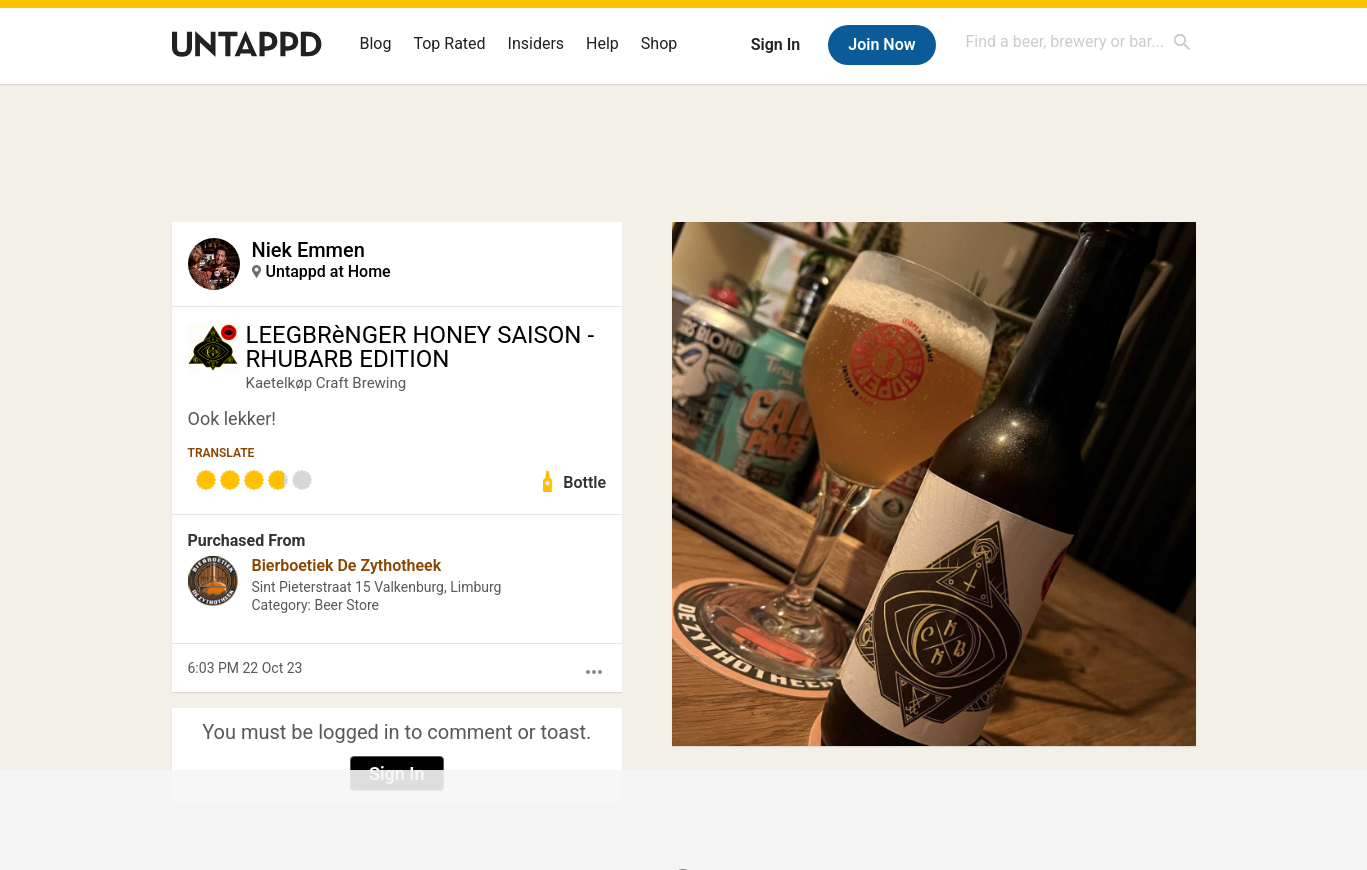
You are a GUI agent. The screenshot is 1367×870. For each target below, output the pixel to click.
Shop (659, 43)
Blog (376, 43)
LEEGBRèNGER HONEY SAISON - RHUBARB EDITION (420, 347)
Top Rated (449, 43)
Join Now (881, 44)
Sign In (775, 44)
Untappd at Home (328, 271)
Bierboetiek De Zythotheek (347, 565)
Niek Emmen (308, 250)
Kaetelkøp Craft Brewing (326, 383)
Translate (221, 453)
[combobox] (1079, 41)
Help (602, 43)
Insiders (536, 43)
